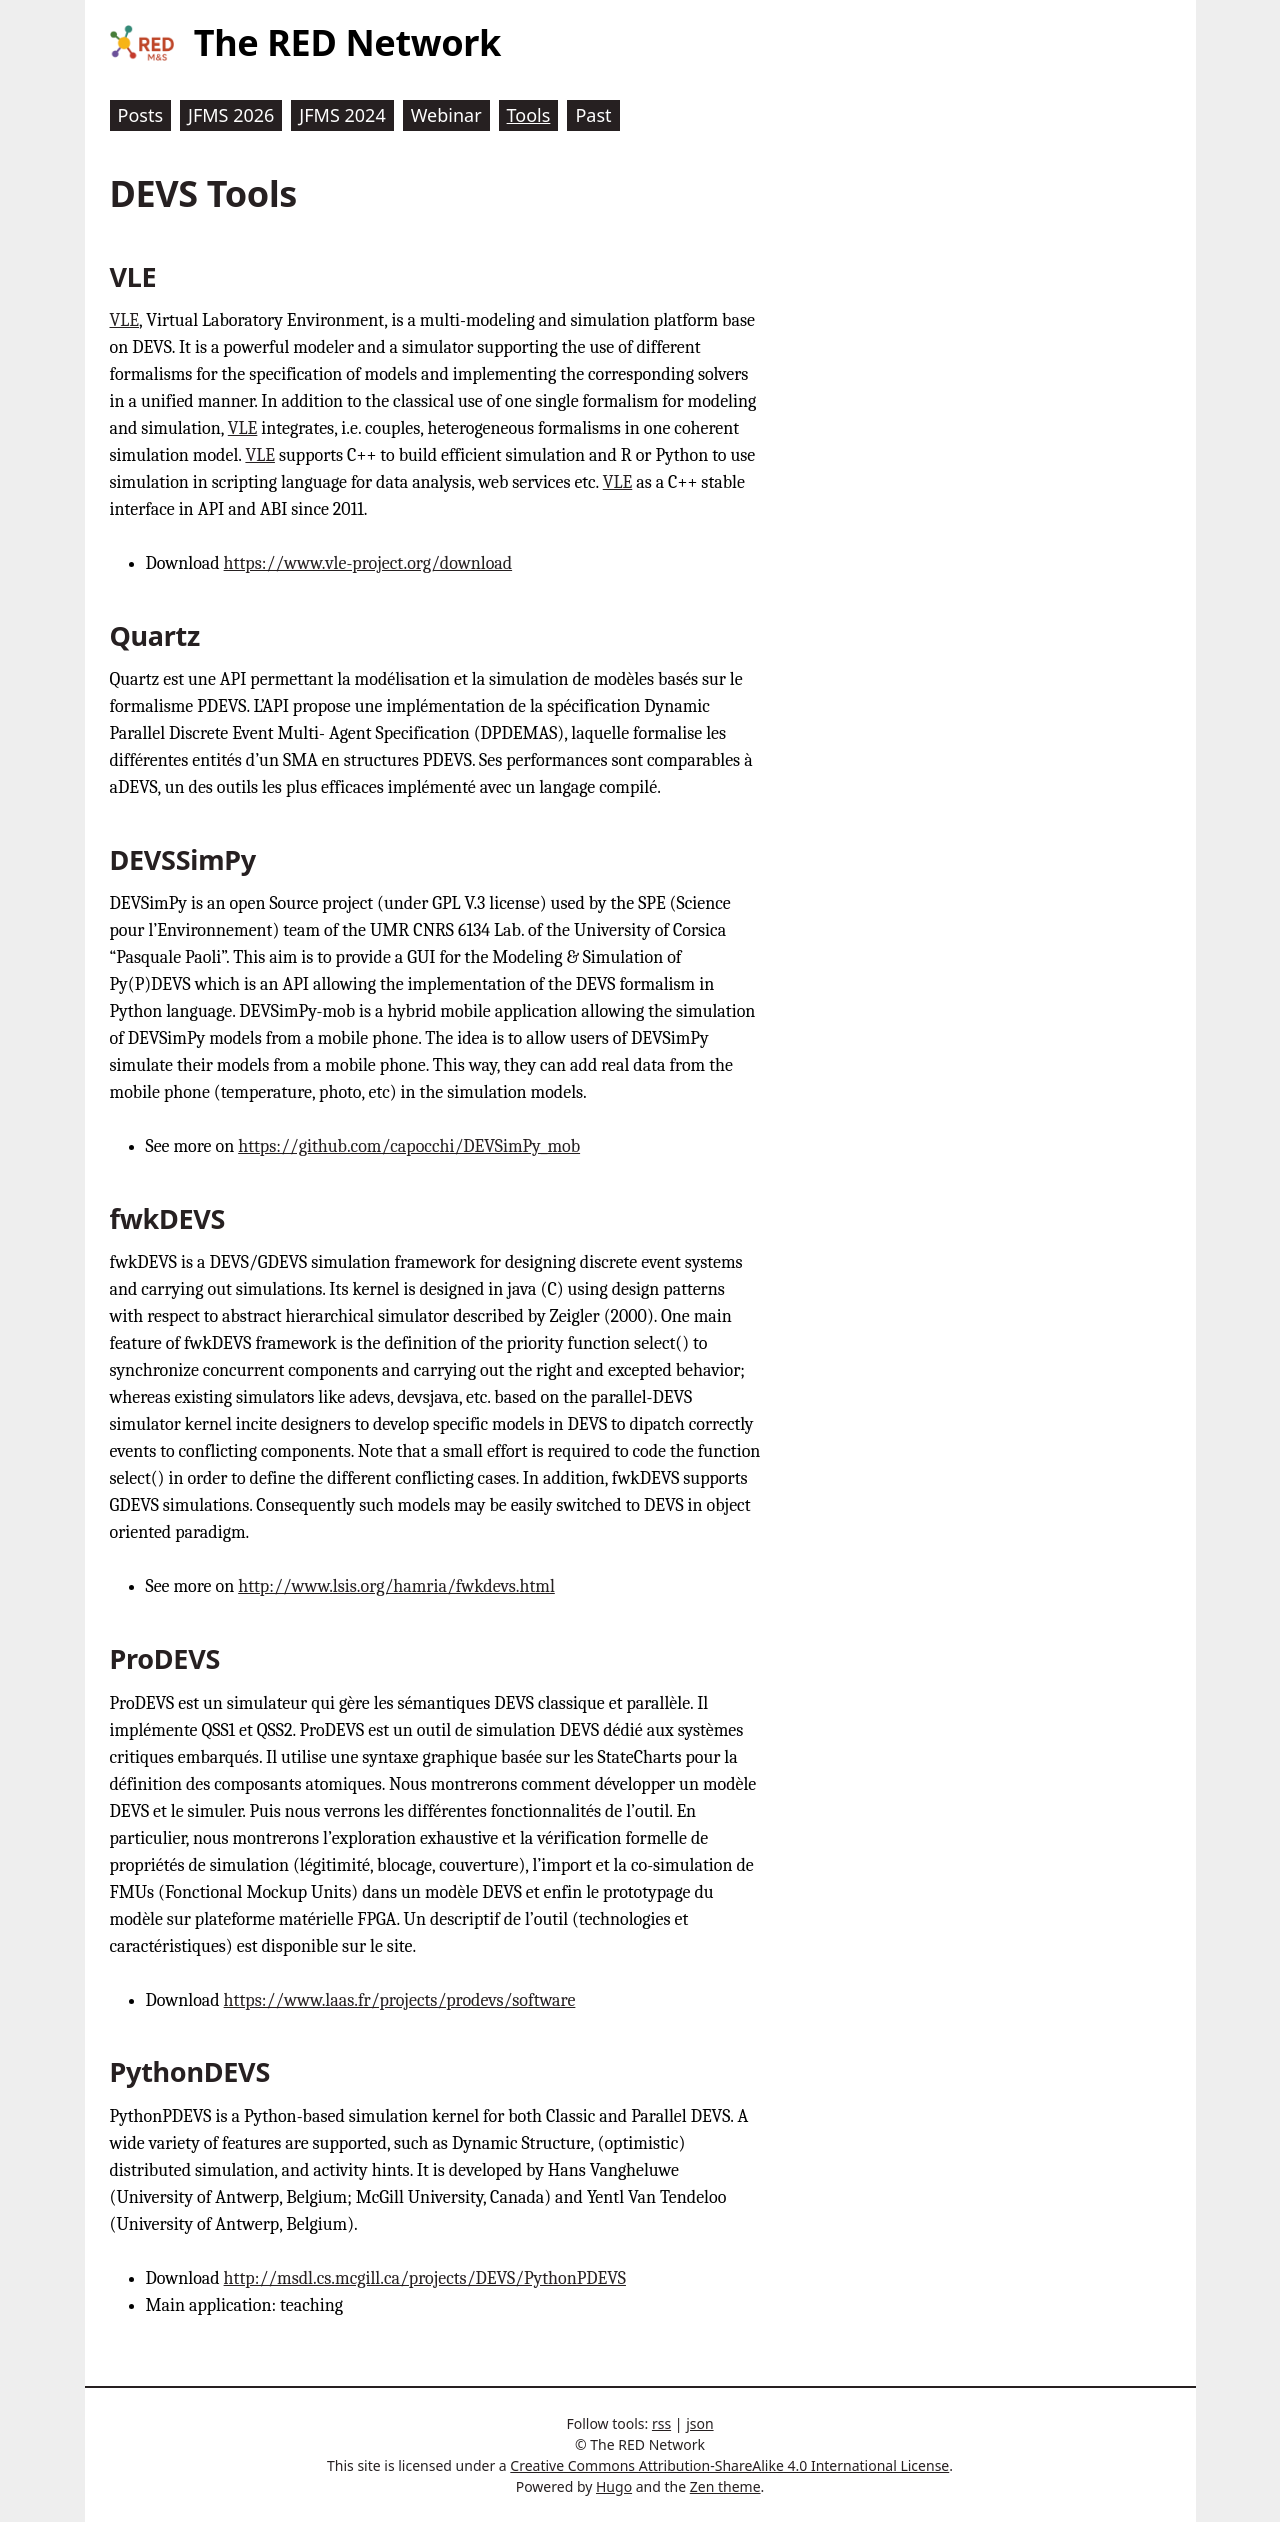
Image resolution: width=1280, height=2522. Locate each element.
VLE (125, 320)
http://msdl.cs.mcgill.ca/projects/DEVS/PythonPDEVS (425, 2278)
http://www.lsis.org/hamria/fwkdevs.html (396, 1586)
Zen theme (725, 2486)
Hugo (614, 2486)
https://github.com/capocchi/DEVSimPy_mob (409, 1146)
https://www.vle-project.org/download (368, 563)
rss (661, 2423)
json (699, 2423)
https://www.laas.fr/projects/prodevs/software (400, 2000)
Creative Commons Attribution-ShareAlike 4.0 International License (729, 2465)
